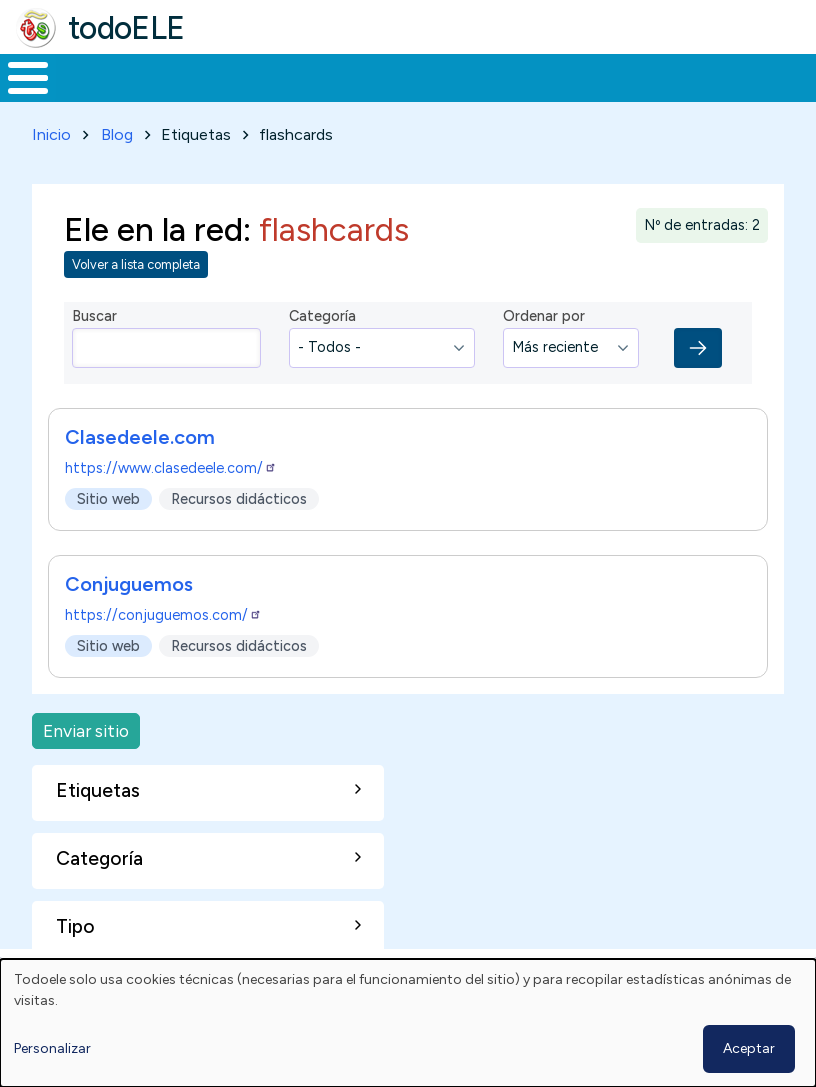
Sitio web (108, 515)
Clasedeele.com (140, 453)
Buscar (795, 76)
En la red (442, 86)
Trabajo (344, 86)
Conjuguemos (129, 600)
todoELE (126, 28)
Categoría (322, 333)
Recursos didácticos (239, 515)
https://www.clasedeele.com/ (171, 484)
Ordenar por (544, 333)
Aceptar (749, 1048)
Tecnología (572, 86)
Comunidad (705, 86)
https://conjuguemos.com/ (163, 631)
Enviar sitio (86, 746)
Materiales (96, 86)
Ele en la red (153, 246)
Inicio (17, 86)
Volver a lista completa (136, 281)
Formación (225, 86)
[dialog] (408, 1023)
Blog (117, 151)
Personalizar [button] (52, 1048)
